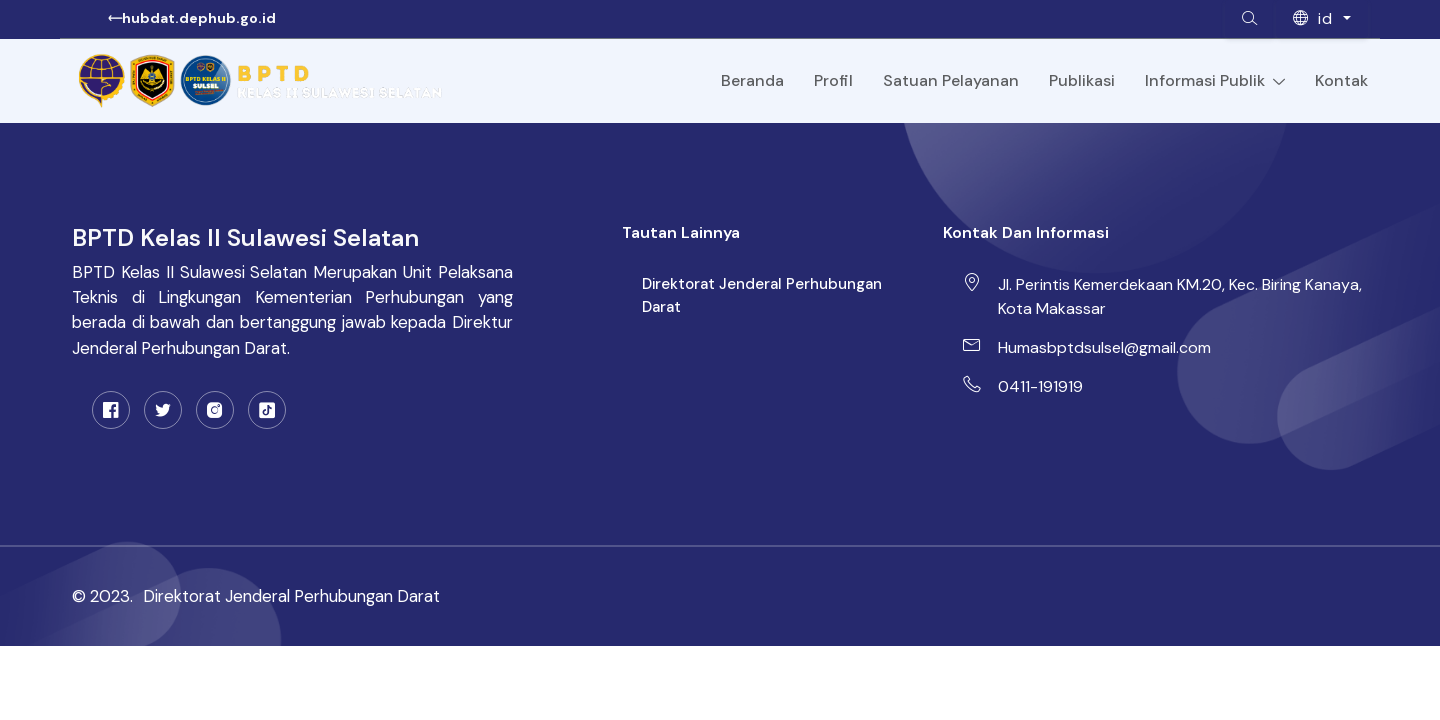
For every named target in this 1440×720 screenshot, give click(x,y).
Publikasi (1082, 80)
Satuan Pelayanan (951, 80)
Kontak (1341, 80)
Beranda (752, 80)
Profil (833, 80)
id (1316, 18)
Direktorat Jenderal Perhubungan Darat (762, 295)
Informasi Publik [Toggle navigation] (1215, 81)
